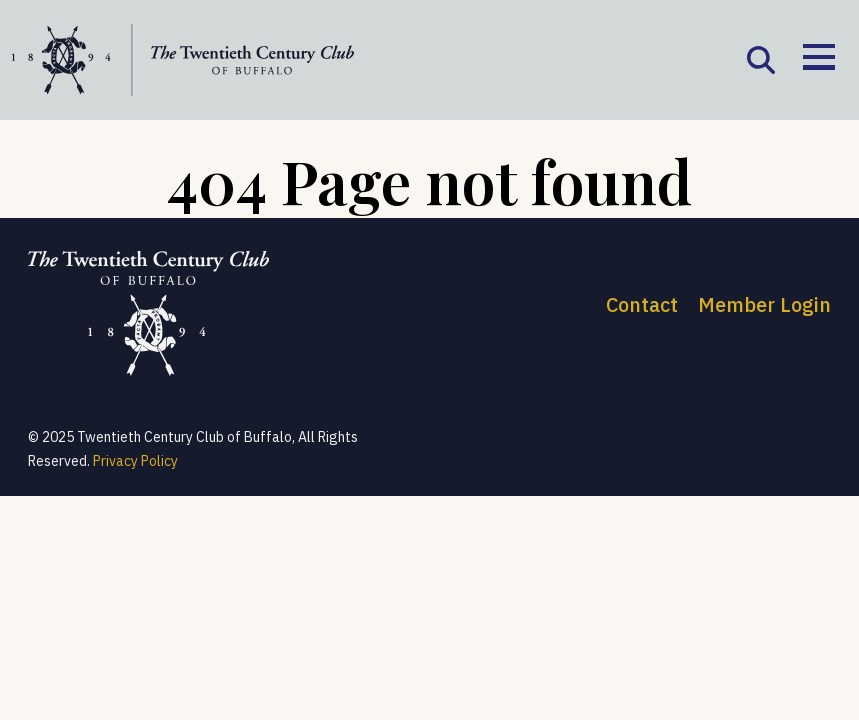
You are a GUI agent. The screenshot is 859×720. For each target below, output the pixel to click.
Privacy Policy (135, 461)
